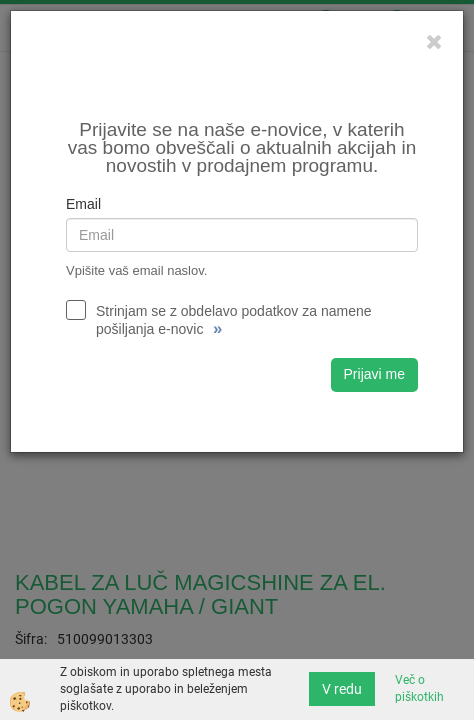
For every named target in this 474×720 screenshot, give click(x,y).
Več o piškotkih (419, 688)
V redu (342, 689)
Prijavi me (374, 374)
